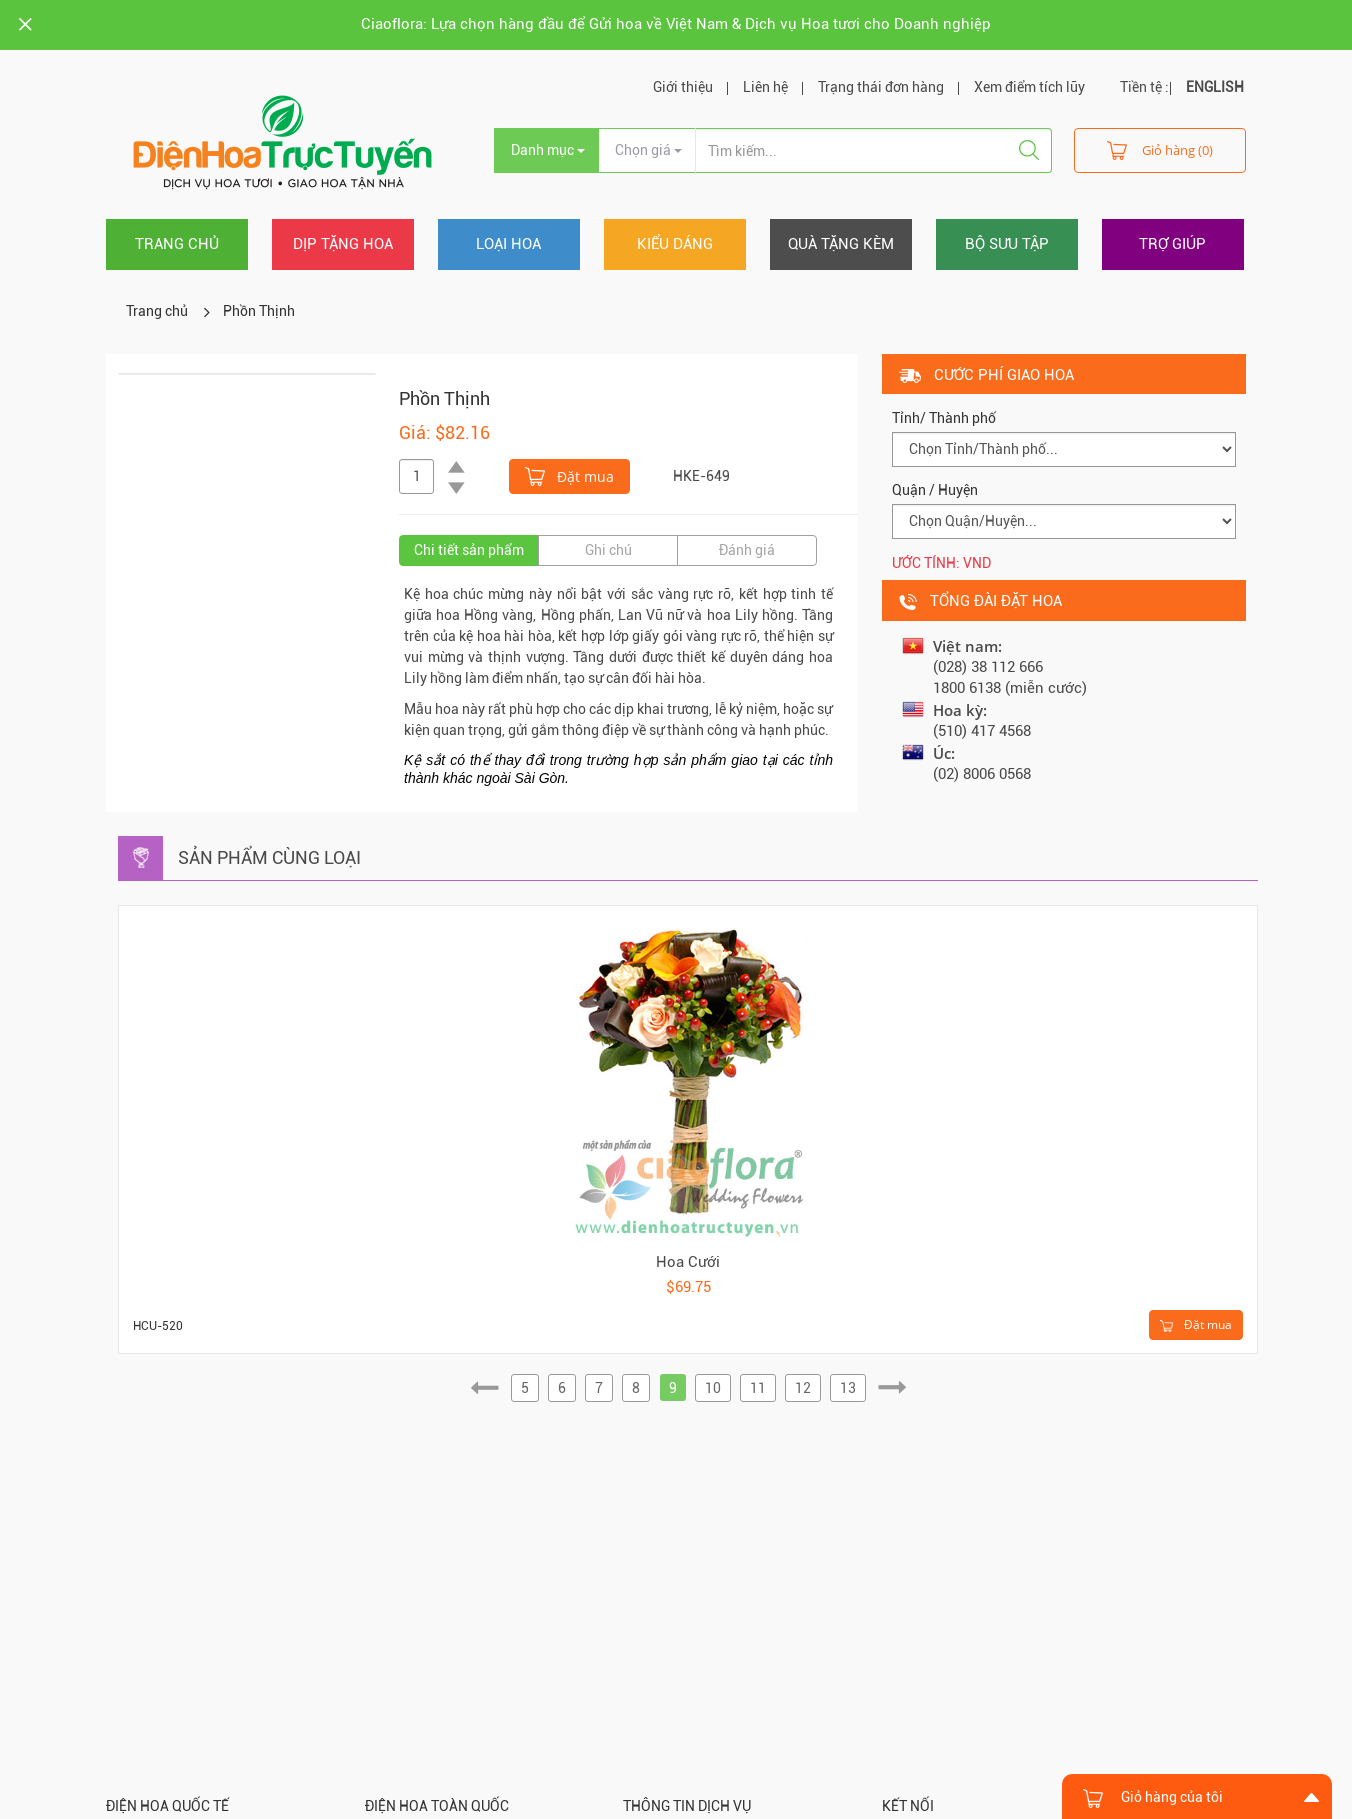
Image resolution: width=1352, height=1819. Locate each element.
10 (713, 1388)
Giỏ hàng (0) (1160, 149)
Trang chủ (177, 244)
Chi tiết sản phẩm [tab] (469, 550)
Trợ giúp (1172, 244)
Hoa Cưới (688, 1262)
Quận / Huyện (935, 490)
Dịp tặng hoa (343, 244)
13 (848, 1388)
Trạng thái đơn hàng (881, 87)
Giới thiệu (683, 87)
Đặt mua (569, 475)
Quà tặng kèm (841, 244)
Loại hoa (508, 244)
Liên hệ (765, 87)
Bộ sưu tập (1007, 244)
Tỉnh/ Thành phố (944, 418)
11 (758, 1388)
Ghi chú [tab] (608, 550)
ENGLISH (1215, 87)
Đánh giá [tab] (747, 550)
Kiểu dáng (675, 244)
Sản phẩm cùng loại (269, 857)
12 (803, 1388)
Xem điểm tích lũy (1029, 87)
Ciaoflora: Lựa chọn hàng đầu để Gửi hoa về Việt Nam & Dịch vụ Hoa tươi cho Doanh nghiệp (676, 24)
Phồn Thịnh (259, 311)
